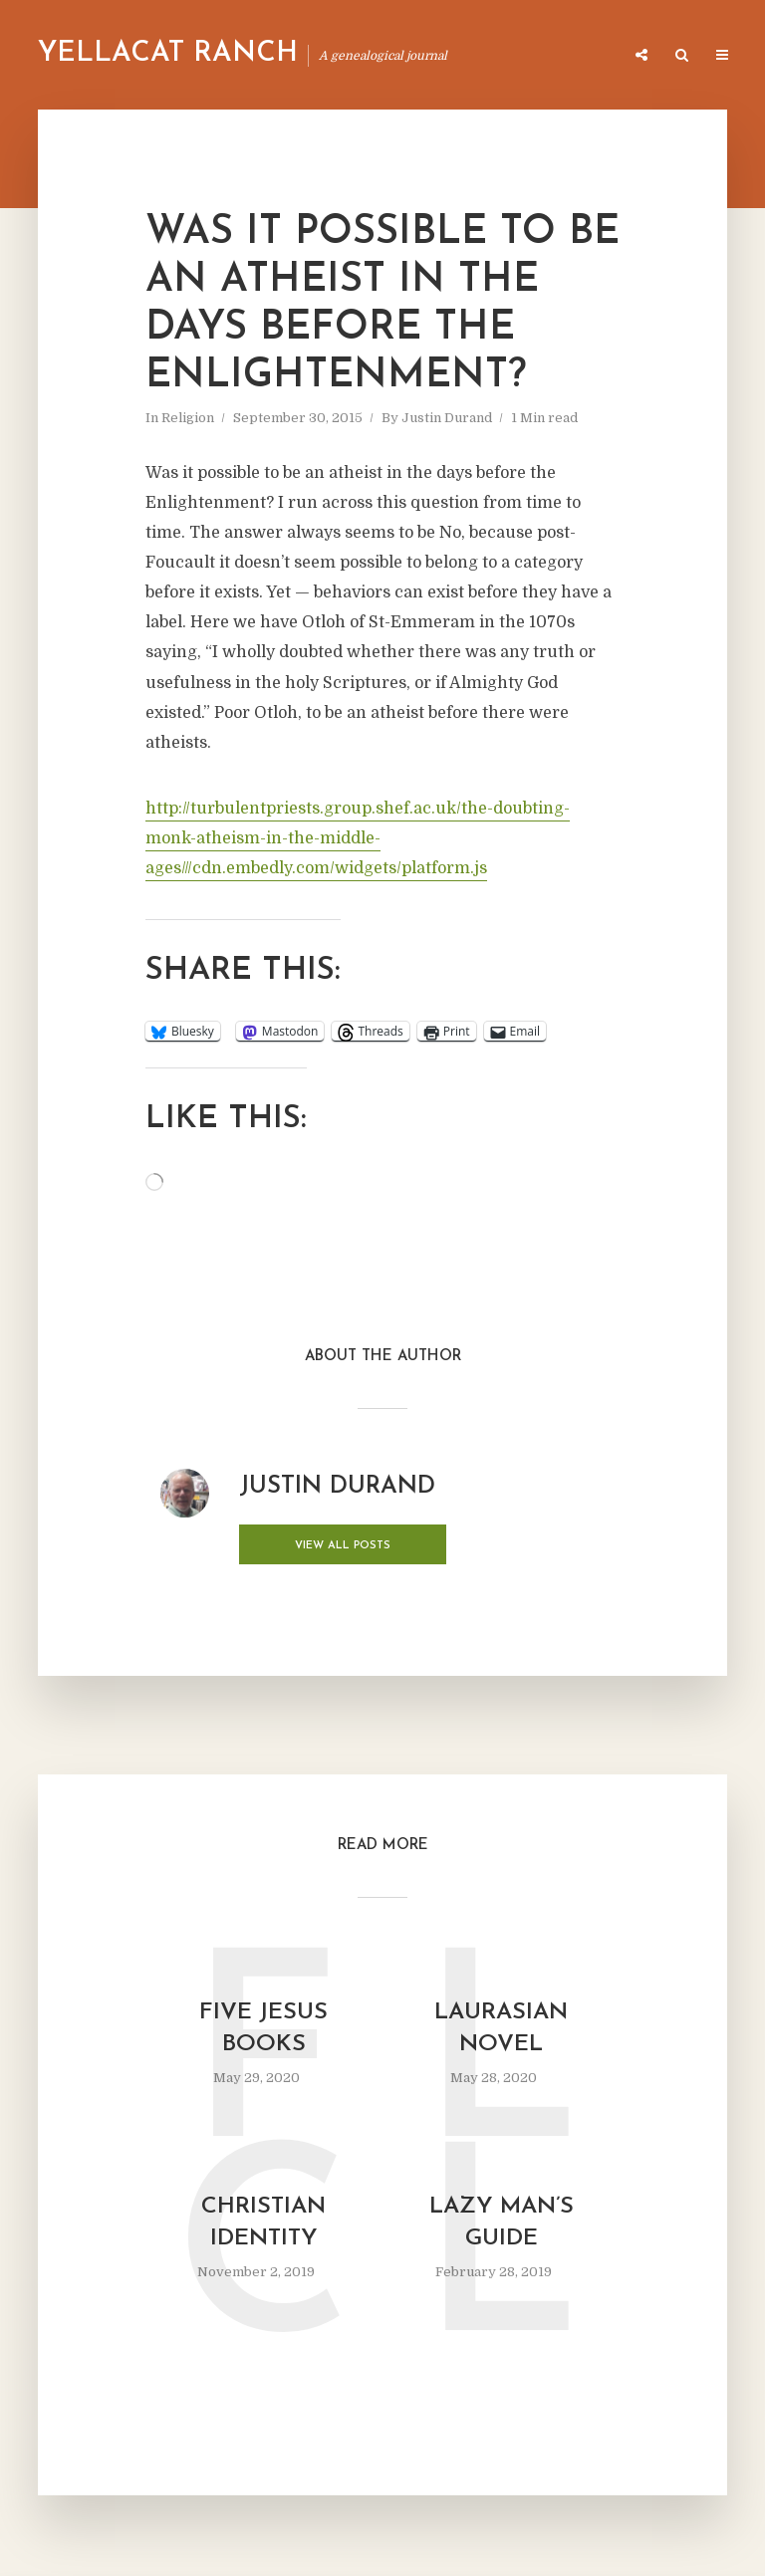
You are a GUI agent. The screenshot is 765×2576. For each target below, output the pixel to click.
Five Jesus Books (264, 2027)
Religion (187, 417)
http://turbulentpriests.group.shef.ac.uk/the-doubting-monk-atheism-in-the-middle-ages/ (357, 838)
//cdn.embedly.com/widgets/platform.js (335, 868)
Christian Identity (264, 2223)
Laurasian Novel (501, 2027)
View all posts (319, 1545)
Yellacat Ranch (168, 54)
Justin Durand (446, 417)
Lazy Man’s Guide (501, 2223)
